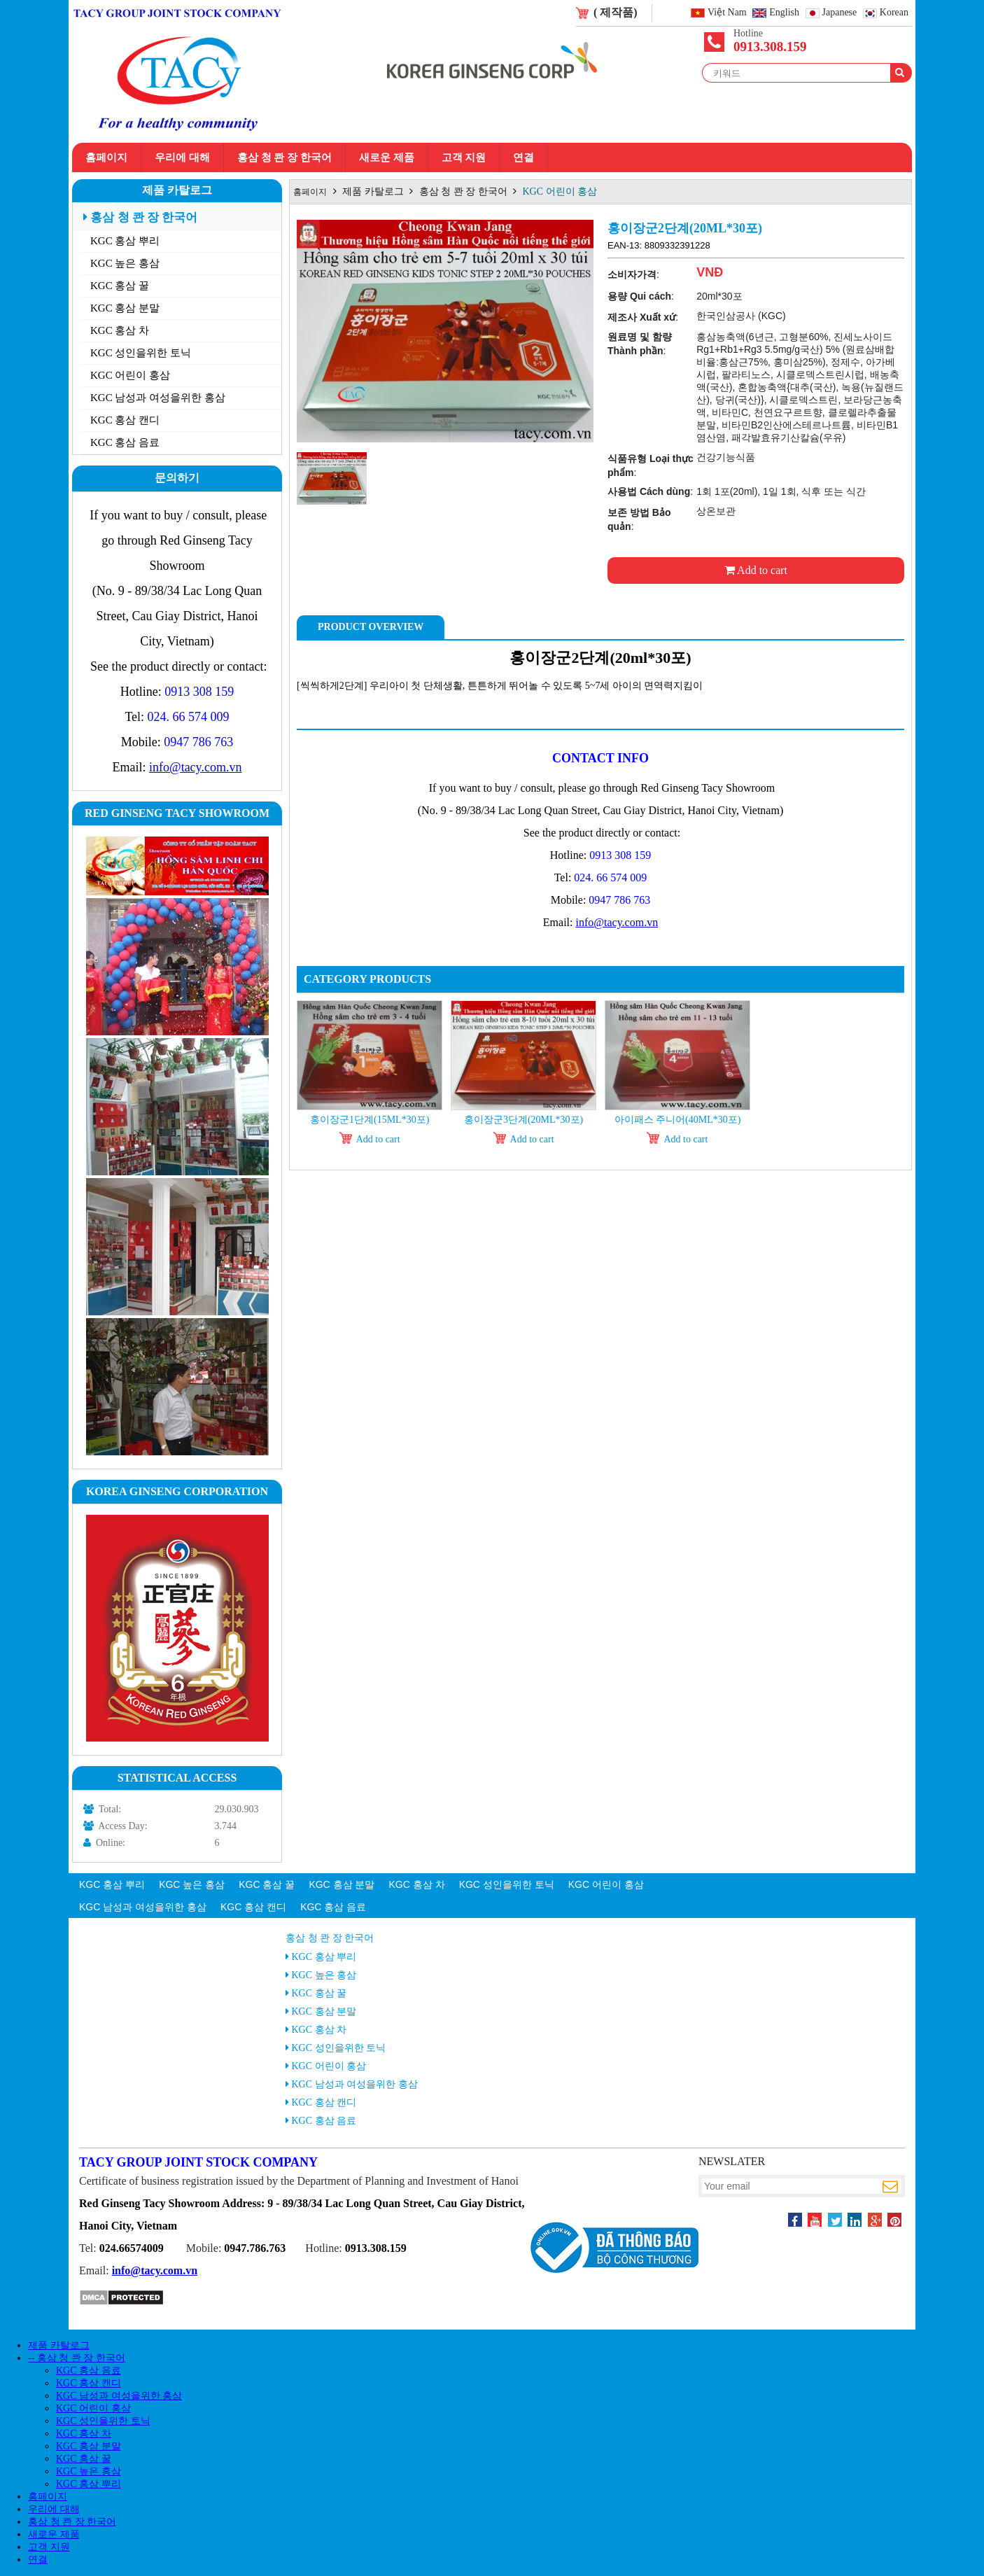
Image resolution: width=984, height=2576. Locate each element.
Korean (894, 13)
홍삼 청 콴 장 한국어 (284, 157)
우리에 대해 (182, 157)
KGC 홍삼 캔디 (125, 420)
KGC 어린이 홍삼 (130, 375)
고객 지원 (464, 157)
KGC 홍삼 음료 (125, 442)
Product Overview (370, 627)
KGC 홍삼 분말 (125, 308)
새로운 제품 (386, 157)
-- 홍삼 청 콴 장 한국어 (76, 2358)
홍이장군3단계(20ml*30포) (523, 1119)
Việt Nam (727, 13)
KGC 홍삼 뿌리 (125, 240)
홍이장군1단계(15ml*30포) (369, 1119)
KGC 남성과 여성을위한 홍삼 (157, 397)
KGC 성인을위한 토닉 (140, 352)
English (784, 13)
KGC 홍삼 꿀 (119, 285)
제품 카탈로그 (177, 190)
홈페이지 (106, 157)
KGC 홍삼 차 (119, 330)
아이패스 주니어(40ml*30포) (677, 1119)
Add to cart (755, 570)
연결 (523, 157)
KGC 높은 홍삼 (125, 263)
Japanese (839, 13)
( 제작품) (615, 12)
